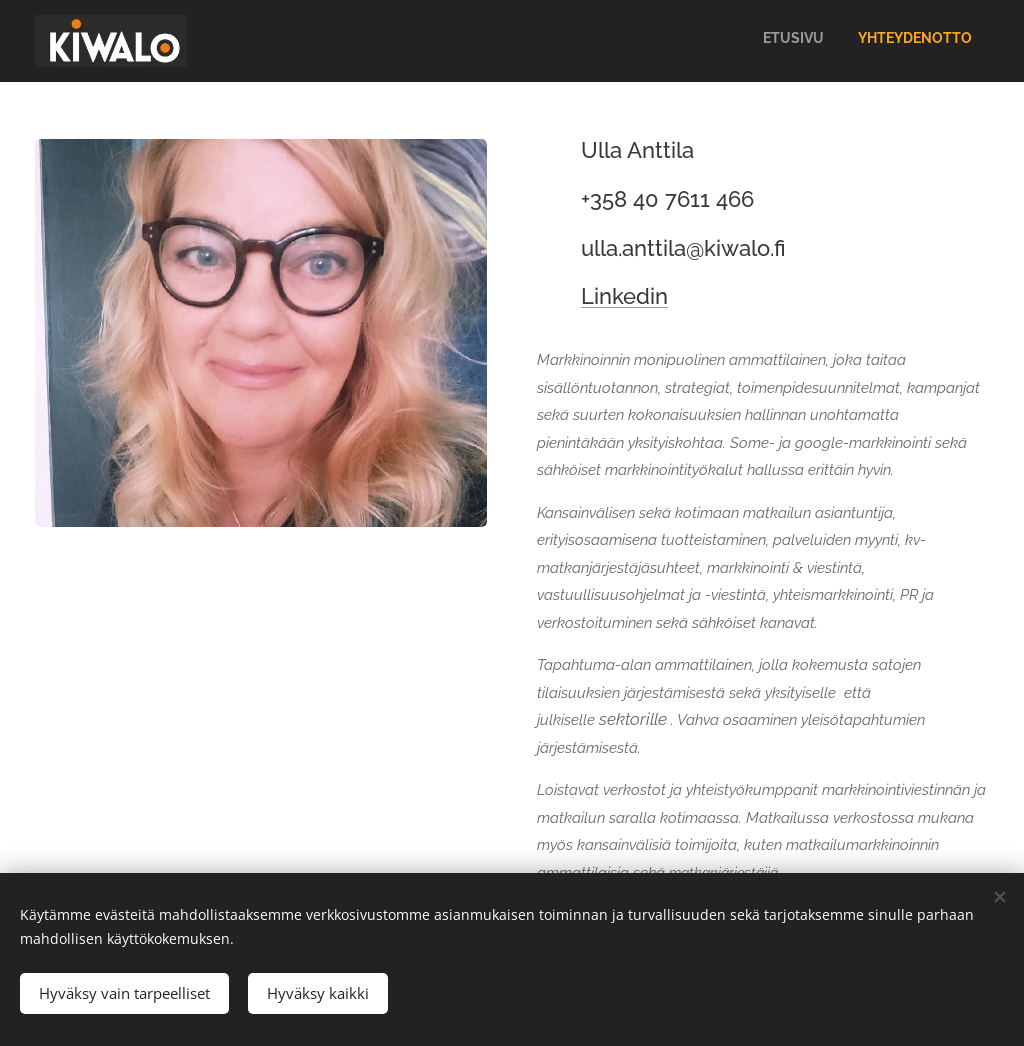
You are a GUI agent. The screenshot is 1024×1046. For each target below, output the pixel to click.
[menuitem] (938, 41)
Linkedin (624, 296)
